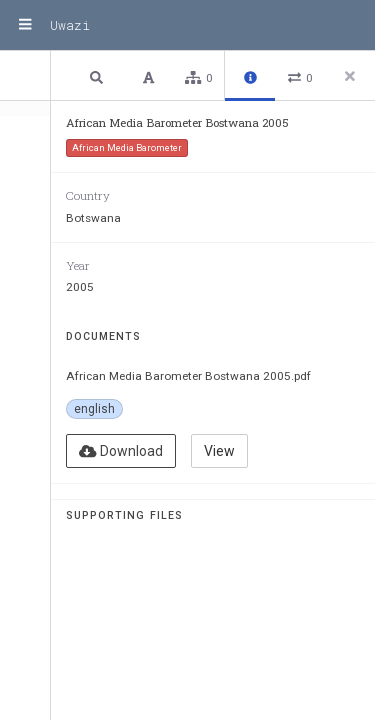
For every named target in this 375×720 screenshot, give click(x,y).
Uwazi (70, 25)
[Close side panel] (350, 76)
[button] (99, 76)
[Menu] (25, 25)
